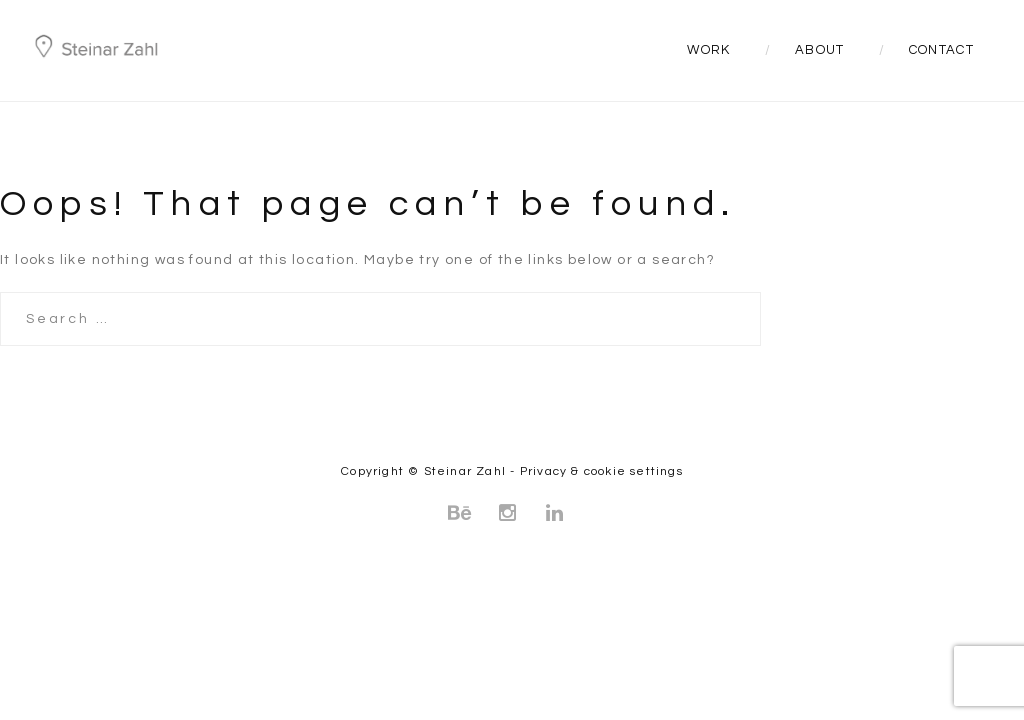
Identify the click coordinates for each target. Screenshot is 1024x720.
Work (708, 50)
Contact (941, 50)
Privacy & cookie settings (601, 471)
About (820, 50)
